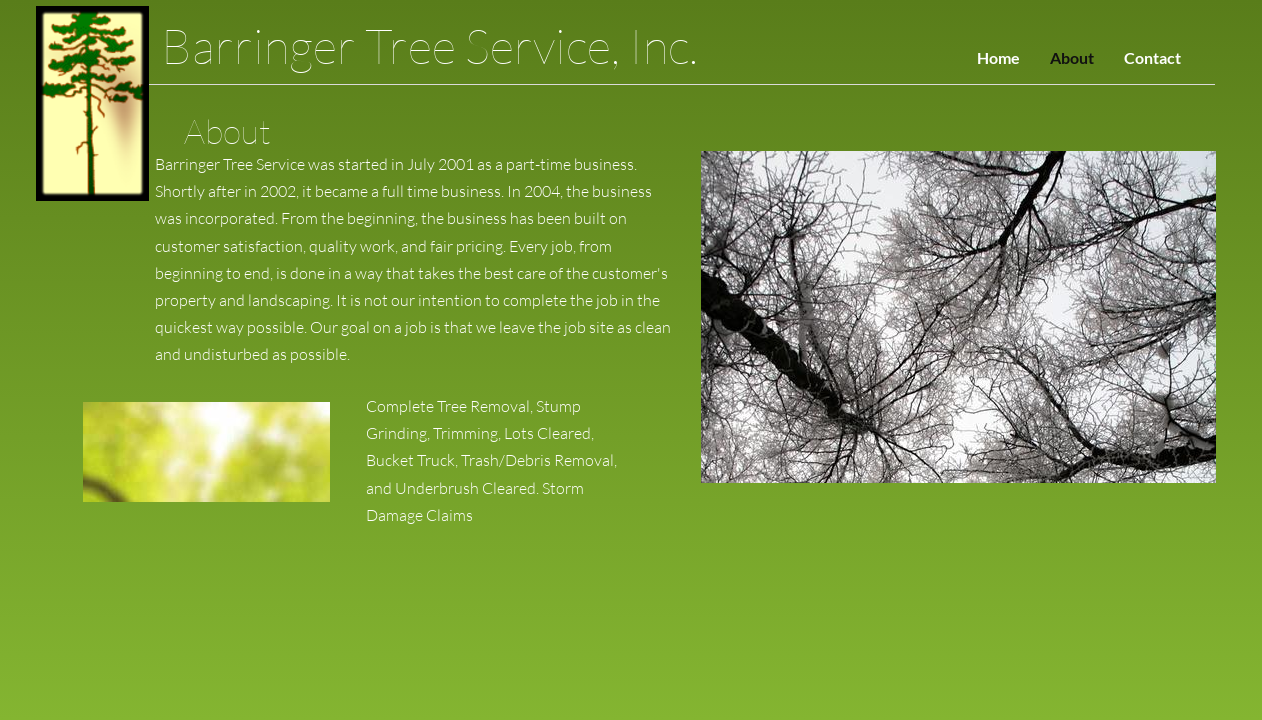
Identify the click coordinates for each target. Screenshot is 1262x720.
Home (998, 57)
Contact (1152, 57)
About (1072, 57)
